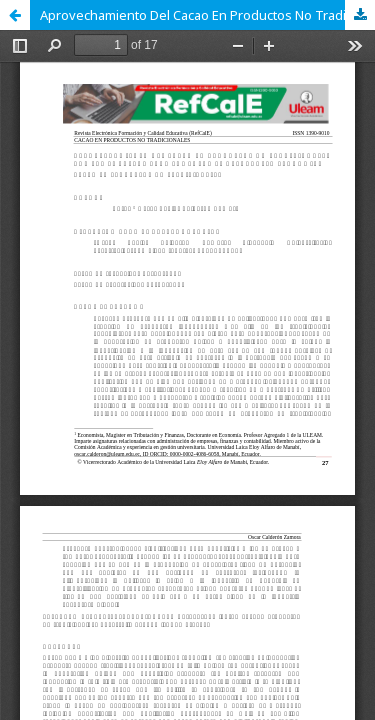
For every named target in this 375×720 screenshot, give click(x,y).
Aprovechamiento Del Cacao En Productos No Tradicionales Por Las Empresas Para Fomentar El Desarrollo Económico (207, 15)
